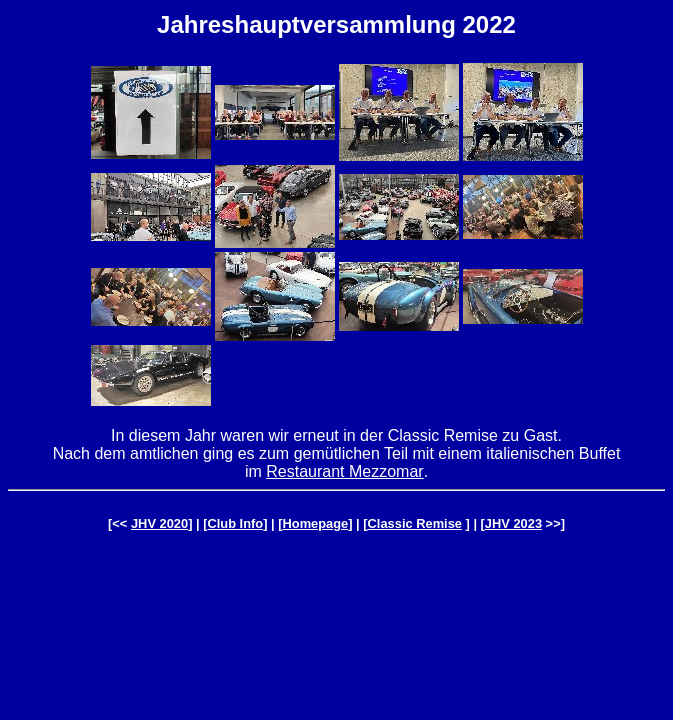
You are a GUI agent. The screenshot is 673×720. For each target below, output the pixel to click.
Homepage (316, 523)
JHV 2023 (513, 523)
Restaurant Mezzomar (344, 471)
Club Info (235, 523)
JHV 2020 (159, 523)
